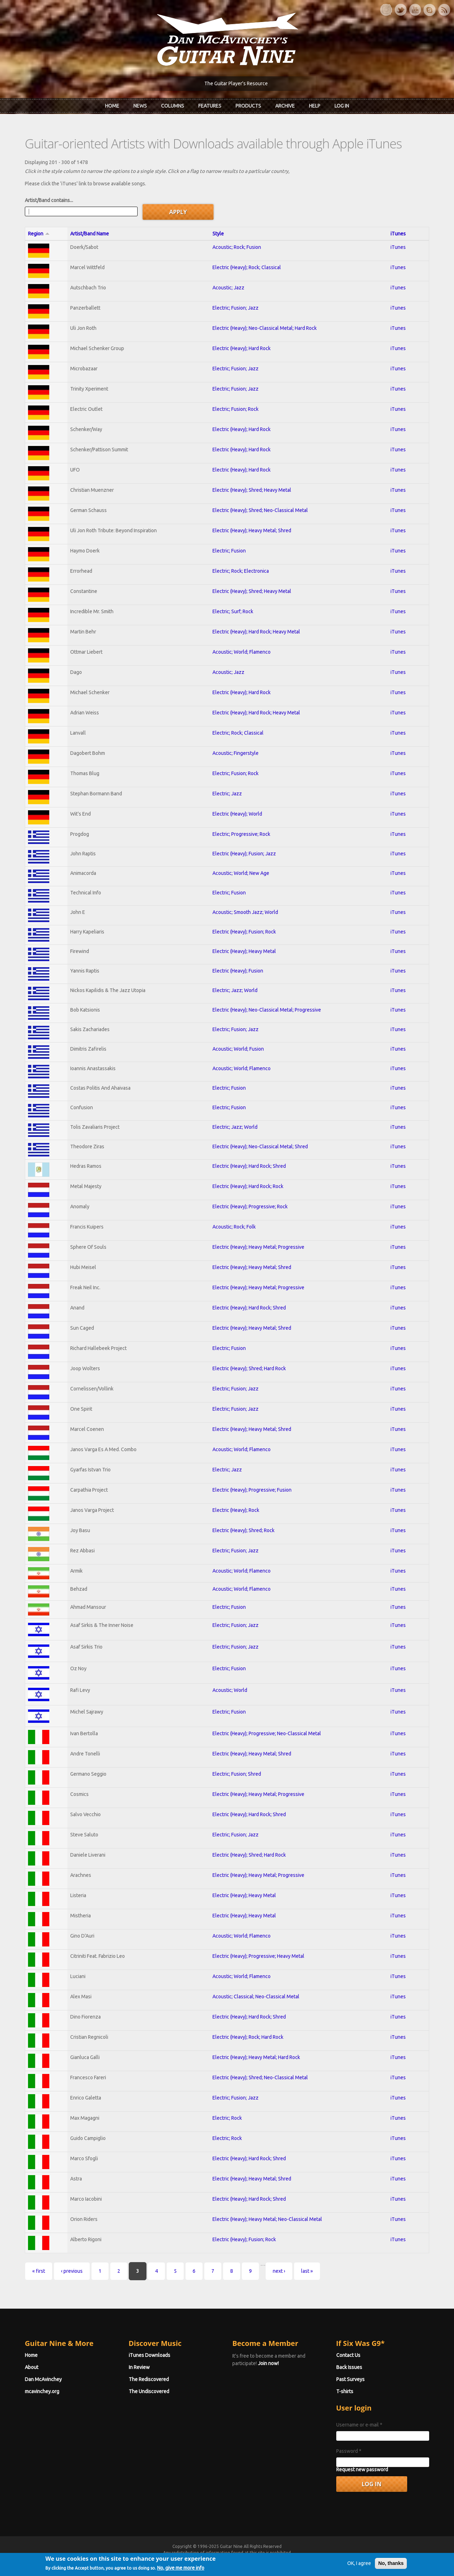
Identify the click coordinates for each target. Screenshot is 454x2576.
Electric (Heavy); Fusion (237, 971)
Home (112, 106)
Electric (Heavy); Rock (235, 1510)
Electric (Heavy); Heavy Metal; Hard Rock (256, 2057)
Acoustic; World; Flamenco (241, 652)
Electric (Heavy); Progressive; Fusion (252, 1490)
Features (209, 106)
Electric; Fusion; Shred (236, 1774)
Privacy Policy (312, 2559)
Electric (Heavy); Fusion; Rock (244, 932)
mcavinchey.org (42, 2391)
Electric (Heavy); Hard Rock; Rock (247, 1186)
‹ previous (72, 2271)
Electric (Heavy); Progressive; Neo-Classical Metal (266, 1733)
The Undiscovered (149, 2391)
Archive (285, 106)
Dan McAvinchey (43, 2379)
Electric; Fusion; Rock (235, 409)
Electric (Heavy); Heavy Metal (244, 951)
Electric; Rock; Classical (238, 733)
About (31, 2367)
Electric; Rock (227, 2118)
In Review (139, 2367)
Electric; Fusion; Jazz (235, 308)
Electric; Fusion (229, 551)
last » (307, 2271)
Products (248, 106)
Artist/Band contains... (49, 200)
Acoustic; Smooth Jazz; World (245, 912)
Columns (172, 106)
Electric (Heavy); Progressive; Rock (250, 1206)
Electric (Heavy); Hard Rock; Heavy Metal (256, 632)
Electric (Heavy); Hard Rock (241, 348)
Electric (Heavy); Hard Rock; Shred (249, 1166)
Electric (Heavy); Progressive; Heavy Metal (258, 1956)
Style (218, 233)
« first (38, 2271)
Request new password (362, 2469)
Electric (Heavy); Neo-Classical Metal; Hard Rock (264, 328)
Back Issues (349, 2367)
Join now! (268, 2363)
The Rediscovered (149, 2379)
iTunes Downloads (149, 2355)
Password (348, 2451)
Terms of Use (264, 2559)
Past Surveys (350, 2379)
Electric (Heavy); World (237, 814)
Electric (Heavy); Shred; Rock (243, 1530)
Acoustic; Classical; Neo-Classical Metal (255, 1996)
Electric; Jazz (227, 793)
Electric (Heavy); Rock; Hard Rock (247, 2037)
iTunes (398, 233)
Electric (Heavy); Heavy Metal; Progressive (258, 1247)
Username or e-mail (359, 2425)
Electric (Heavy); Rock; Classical (246, 267)
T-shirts (344, 2391)
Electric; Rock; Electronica (240, 571)
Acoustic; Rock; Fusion (236, 247)
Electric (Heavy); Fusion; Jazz (244, 853)
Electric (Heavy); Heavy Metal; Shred (251, 530)
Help (314, 106)
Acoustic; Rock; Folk (234, 1227)
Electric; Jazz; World (235, 990)
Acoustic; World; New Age (240, 873)
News (140, 106)
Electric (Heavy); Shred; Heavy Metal (251, 490)
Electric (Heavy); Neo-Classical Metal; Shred (260, 1146)
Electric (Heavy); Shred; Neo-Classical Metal (260, 510)
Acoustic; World (229, 1690)
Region (39, 233)
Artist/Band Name (89, 233)
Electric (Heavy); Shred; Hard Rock (249, 1368)
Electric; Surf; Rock (232, 611)
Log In (341, 106)
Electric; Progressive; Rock (241, 834)
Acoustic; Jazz (228, 287)
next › (279, 2271)
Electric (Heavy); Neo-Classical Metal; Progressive (266, 1010)
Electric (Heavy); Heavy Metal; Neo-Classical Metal (267, 2219)
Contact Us (348, 2355)
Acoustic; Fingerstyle (235, 753)
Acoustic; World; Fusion (238, 1049)
